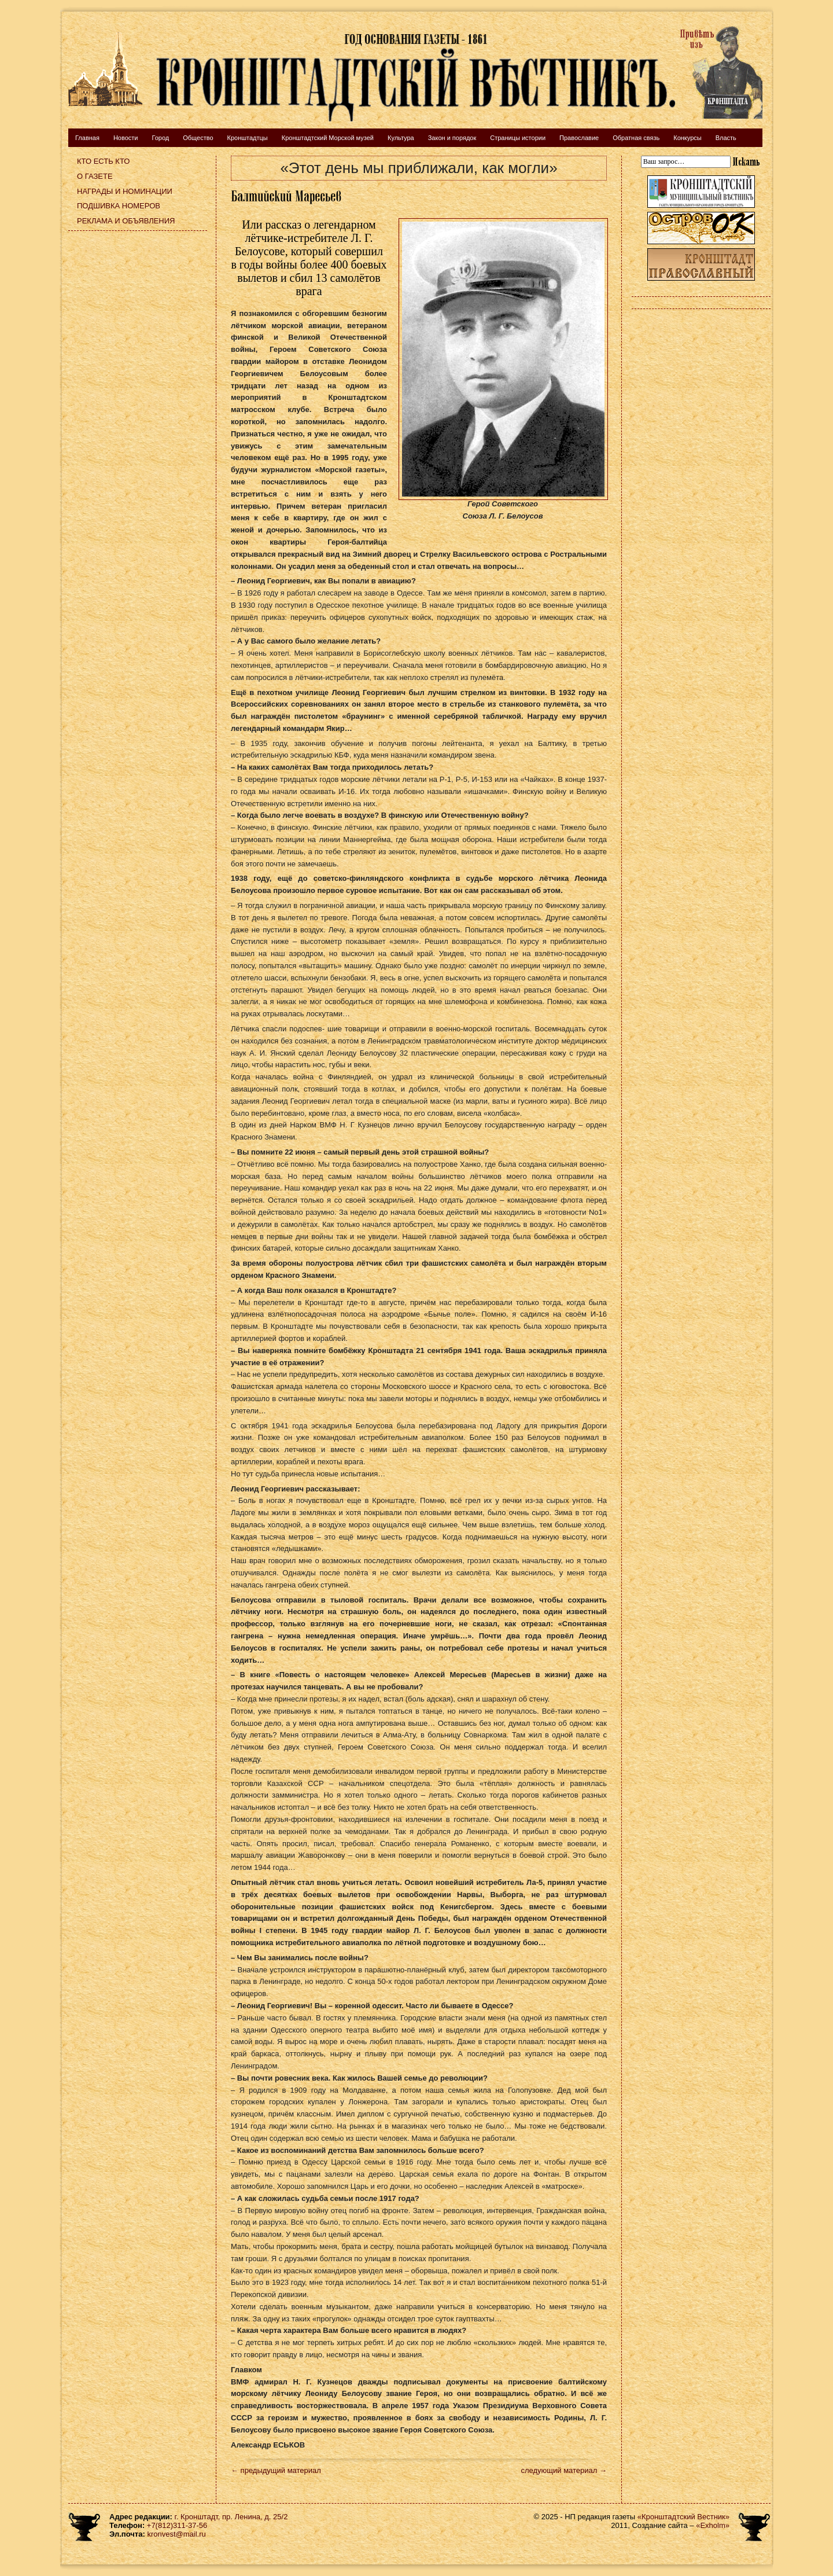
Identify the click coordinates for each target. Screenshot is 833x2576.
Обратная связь (636, 137)
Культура (401, 137)
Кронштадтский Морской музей (328, 137)
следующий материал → (564, 2470)
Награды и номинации (124, 191)
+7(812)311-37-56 (177, 2525)
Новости (125, 137)
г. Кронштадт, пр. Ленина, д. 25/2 (231, 2516)
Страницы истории (517, 137)
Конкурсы (687, 137)
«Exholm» (712, 2525)
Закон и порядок (452, 137)
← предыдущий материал (276, 2470)
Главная (87, 137)
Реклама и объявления (126, 220)
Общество (198, 137)
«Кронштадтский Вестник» (683, 2516)
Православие (579, 137)
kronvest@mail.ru (176, 2534)
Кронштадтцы (247, 137)
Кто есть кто (103, 161)
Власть (726, 137)
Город (160, 137)
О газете (95, 176)
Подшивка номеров (118, 205)
